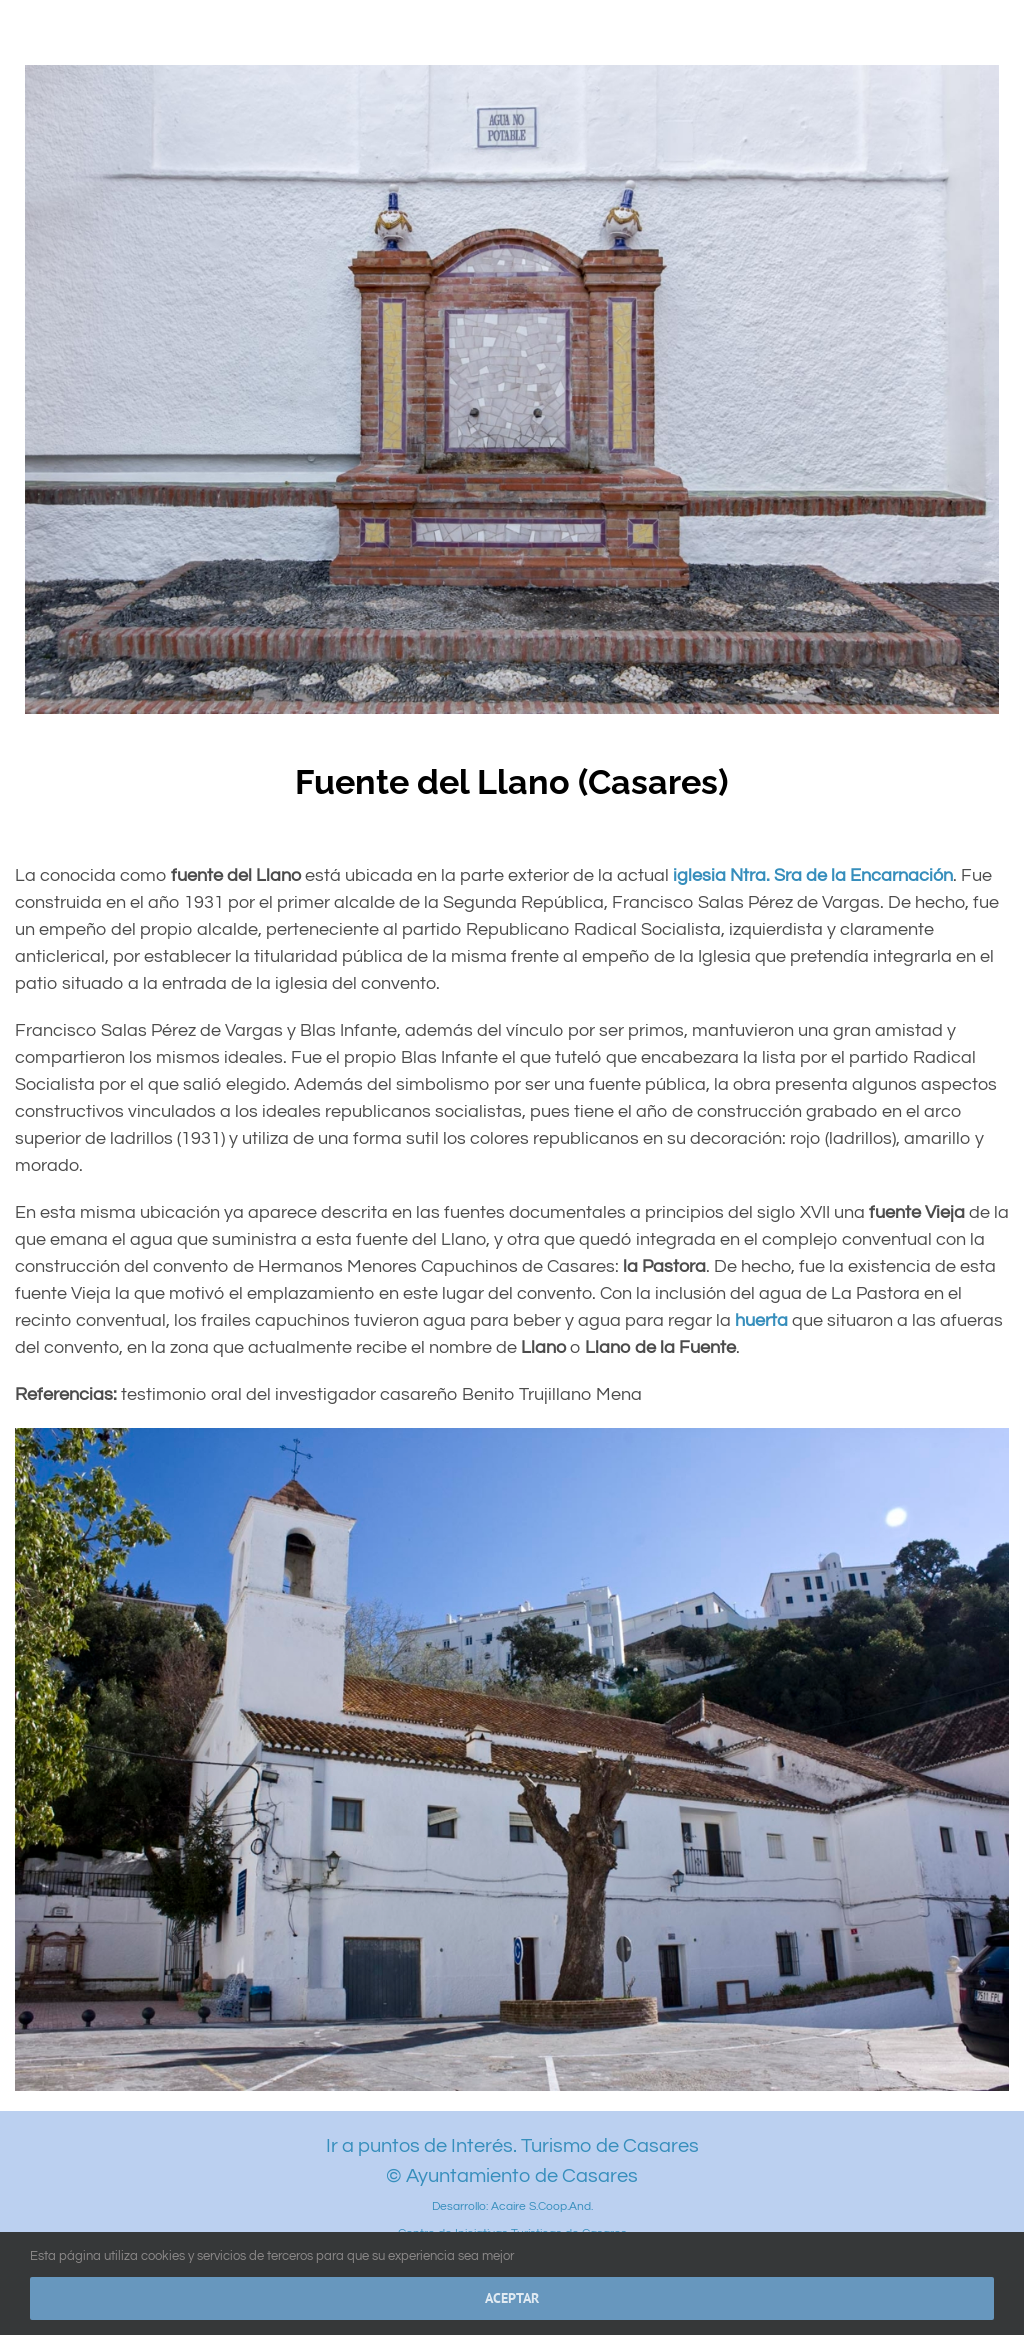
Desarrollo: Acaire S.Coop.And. (512, 2206)
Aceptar (512, 2298)
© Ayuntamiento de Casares (512, 2176)
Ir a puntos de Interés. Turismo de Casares (512, 2146)
